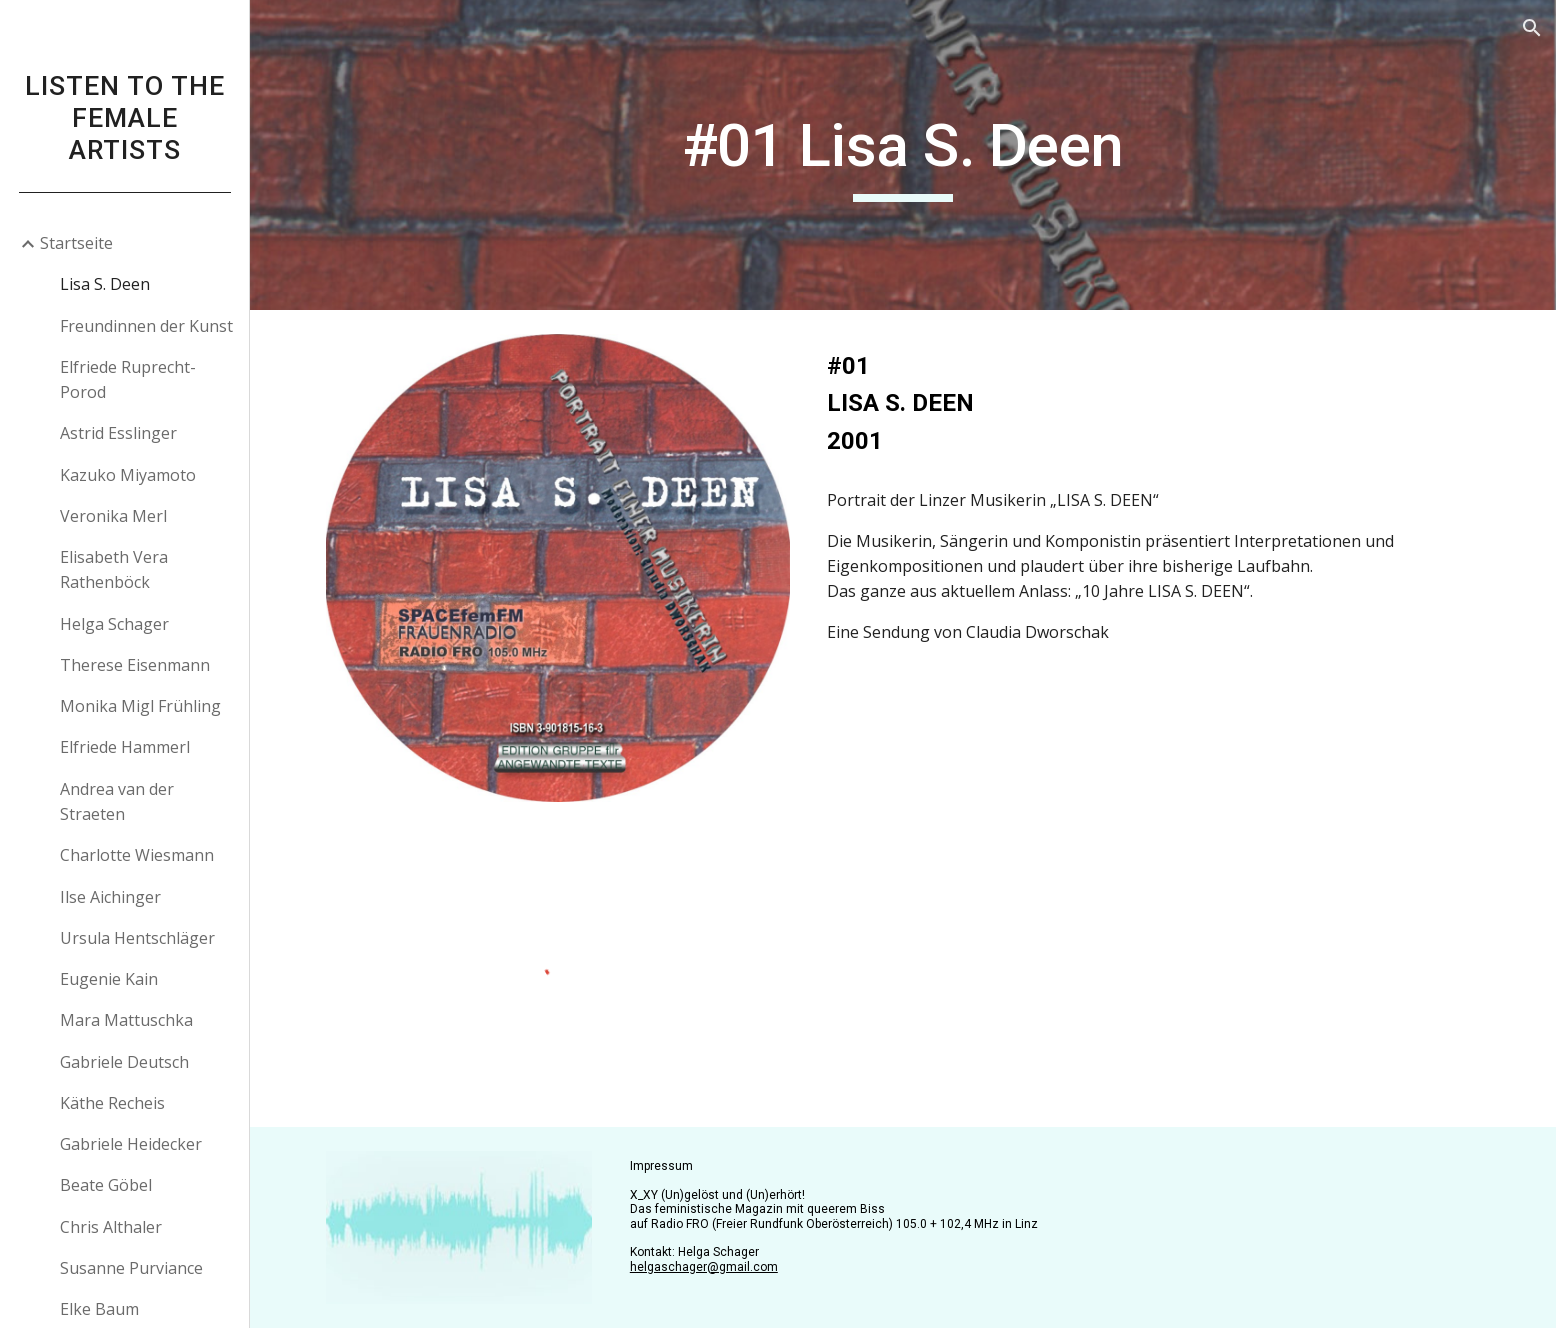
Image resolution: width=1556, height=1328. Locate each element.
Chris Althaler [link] (111, 1227)
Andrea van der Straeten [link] (117, 801)
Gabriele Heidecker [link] (131, 1144)
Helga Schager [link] (114, 624)
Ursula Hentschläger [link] (137, 938)
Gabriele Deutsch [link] (124, 1062)
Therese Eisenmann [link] (135, 665)
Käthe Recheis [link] (112, 1103)
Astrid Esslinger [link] (118, 433)
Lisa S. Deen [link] (105, 284)
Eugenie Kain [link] (109, 979)
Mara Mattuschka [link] (126, 1020)
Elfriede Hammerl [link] (125, 747)
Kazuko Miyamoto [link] (128, 475)
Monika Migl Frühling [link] (140, 706)
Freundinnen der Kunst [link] (146, 326)
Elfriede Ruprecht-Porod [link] (128, 379)
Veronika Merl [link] (113, 516)
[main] (903, 155)
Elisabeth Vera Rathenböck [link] (114, 569)
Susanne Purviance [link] (131, 1268)
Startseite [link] (76, 243)
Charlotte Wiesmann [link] (137, 855)
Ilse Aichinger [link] (110, 897)
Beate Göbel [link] (106, 1185)
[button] (1532, 28)
